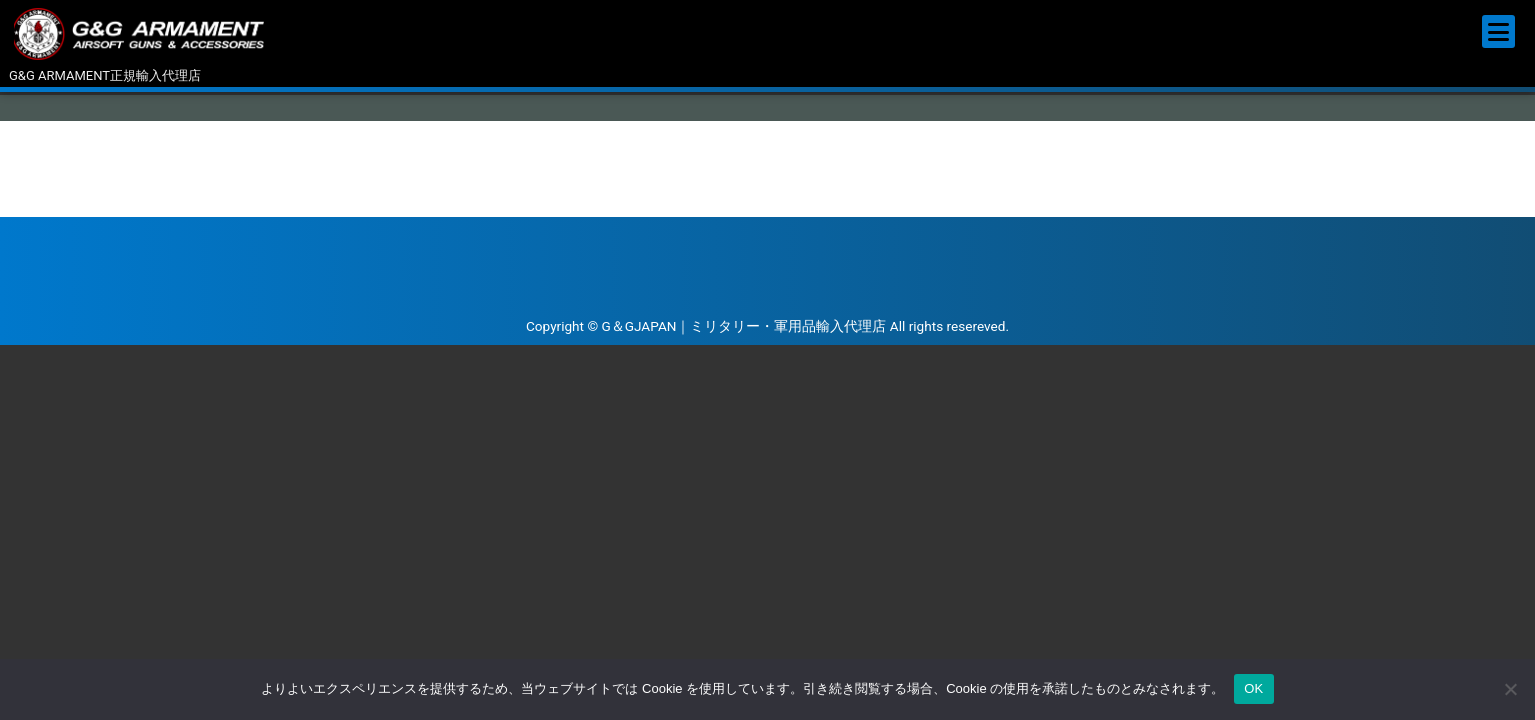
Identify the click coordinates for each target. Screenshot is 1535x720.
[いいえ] (1510, 689)
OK (1253, 688)
